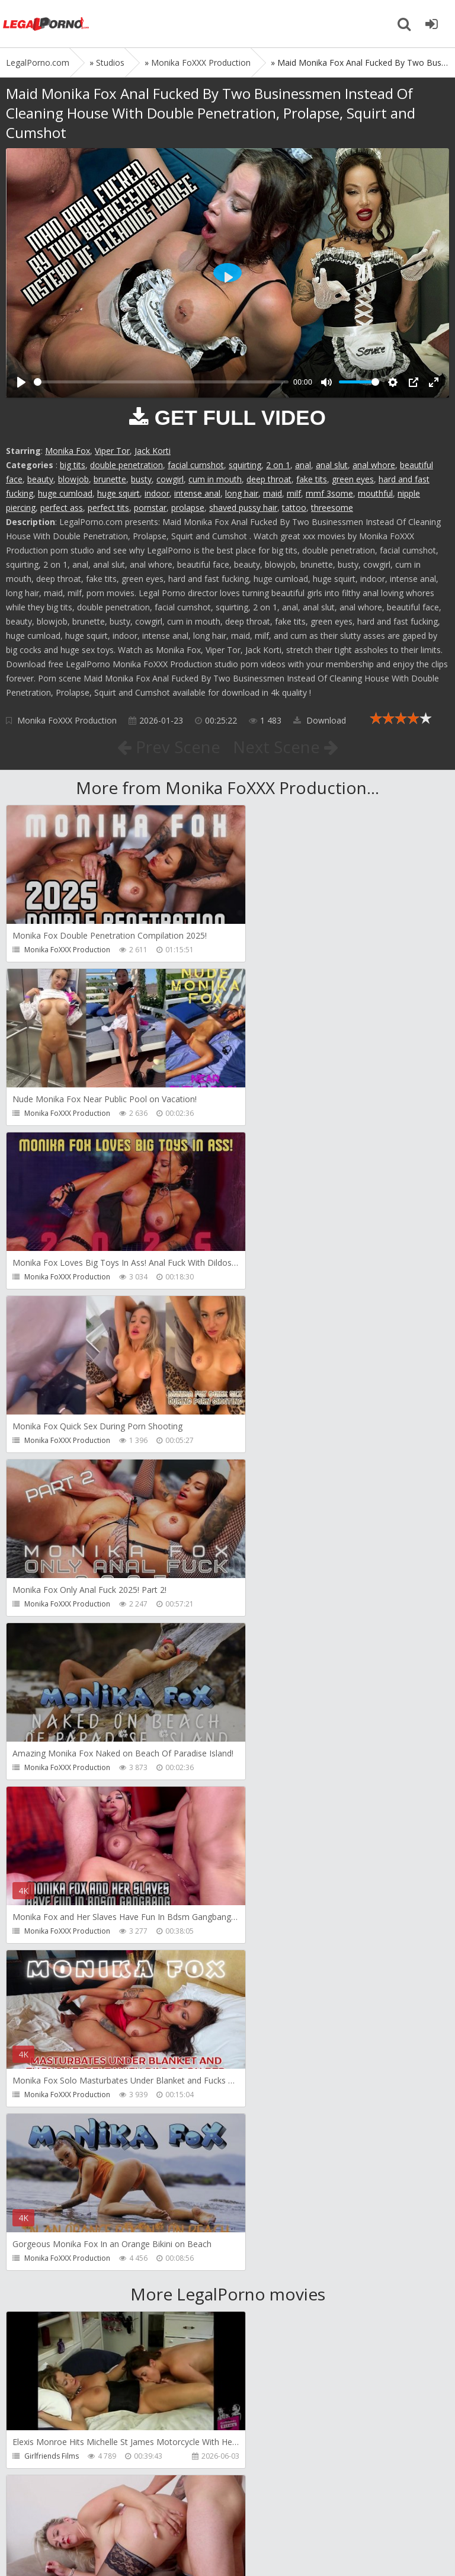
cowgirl (170, 479)
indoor (157, 493)
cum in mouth (215, 479)
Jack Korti (152, 450)
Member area (89, 2510)
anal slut (332, 465)
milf (294, 493)
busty (141, 479)
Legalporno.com (47, 23)
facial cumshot (196, 465)
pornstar (150, 507)
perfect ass (61, 507)
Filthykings (41, 2129)
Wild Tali (38, 2456)
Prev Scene (168, 746)
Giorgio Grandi (49, 2292)
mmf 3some (329, 493)
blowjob (73, 479)
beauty (40, 479)
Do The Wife (268, 1802)
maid (272, 493)
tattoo (294, 507)
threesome (332, 507)
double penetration (126, 465)
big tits (72, 465)
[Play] (21, 382)
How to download (174, 2510)
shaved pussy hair (243, 507)
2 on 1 (278, 465)
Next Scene (285, 746)
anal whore (374, 465)
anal (303, 465)
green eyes (353, 479)
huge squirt (118, 493)
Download (319, 720)
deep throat (268, 479)
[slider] (161, 382)
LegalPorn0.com (93, 2545)
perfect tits (108, 507)
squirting (245, 465)
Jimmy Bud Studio (277, 2292)
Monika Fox (67, 450)
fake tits (311, 479)
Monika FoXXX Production (67, 720)
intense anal (197, 493)
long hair (241, 493)
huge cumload (65, 493)
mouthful (375, 493)
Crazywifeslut (270, 2129)
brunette (110, 479)
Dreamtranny (46, 1965)
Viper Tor (112, 450)
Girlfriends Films (51, 1802)
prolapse (187, 507)
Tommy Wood (272, 1965)
